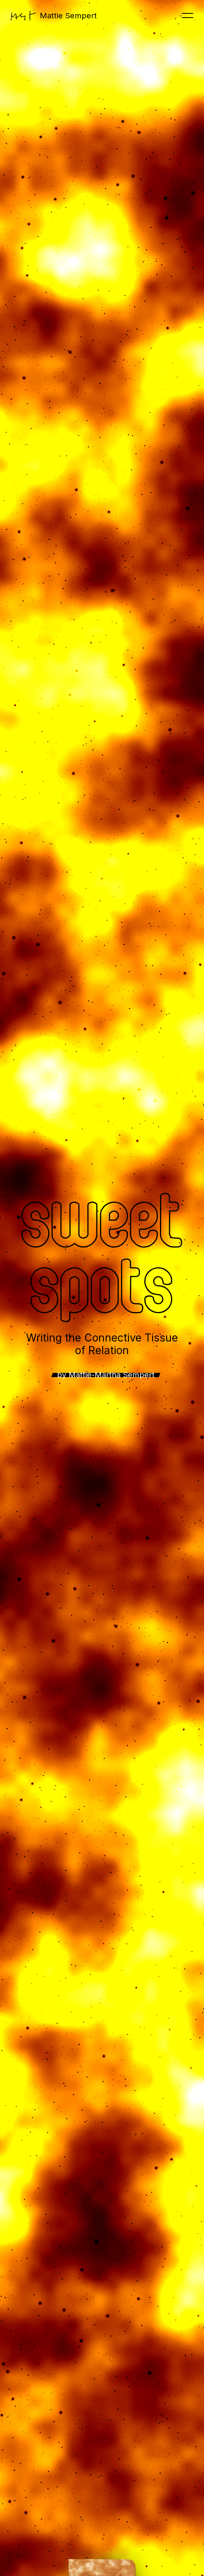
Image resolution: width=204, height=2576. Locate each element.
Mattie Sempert (54, 16)
